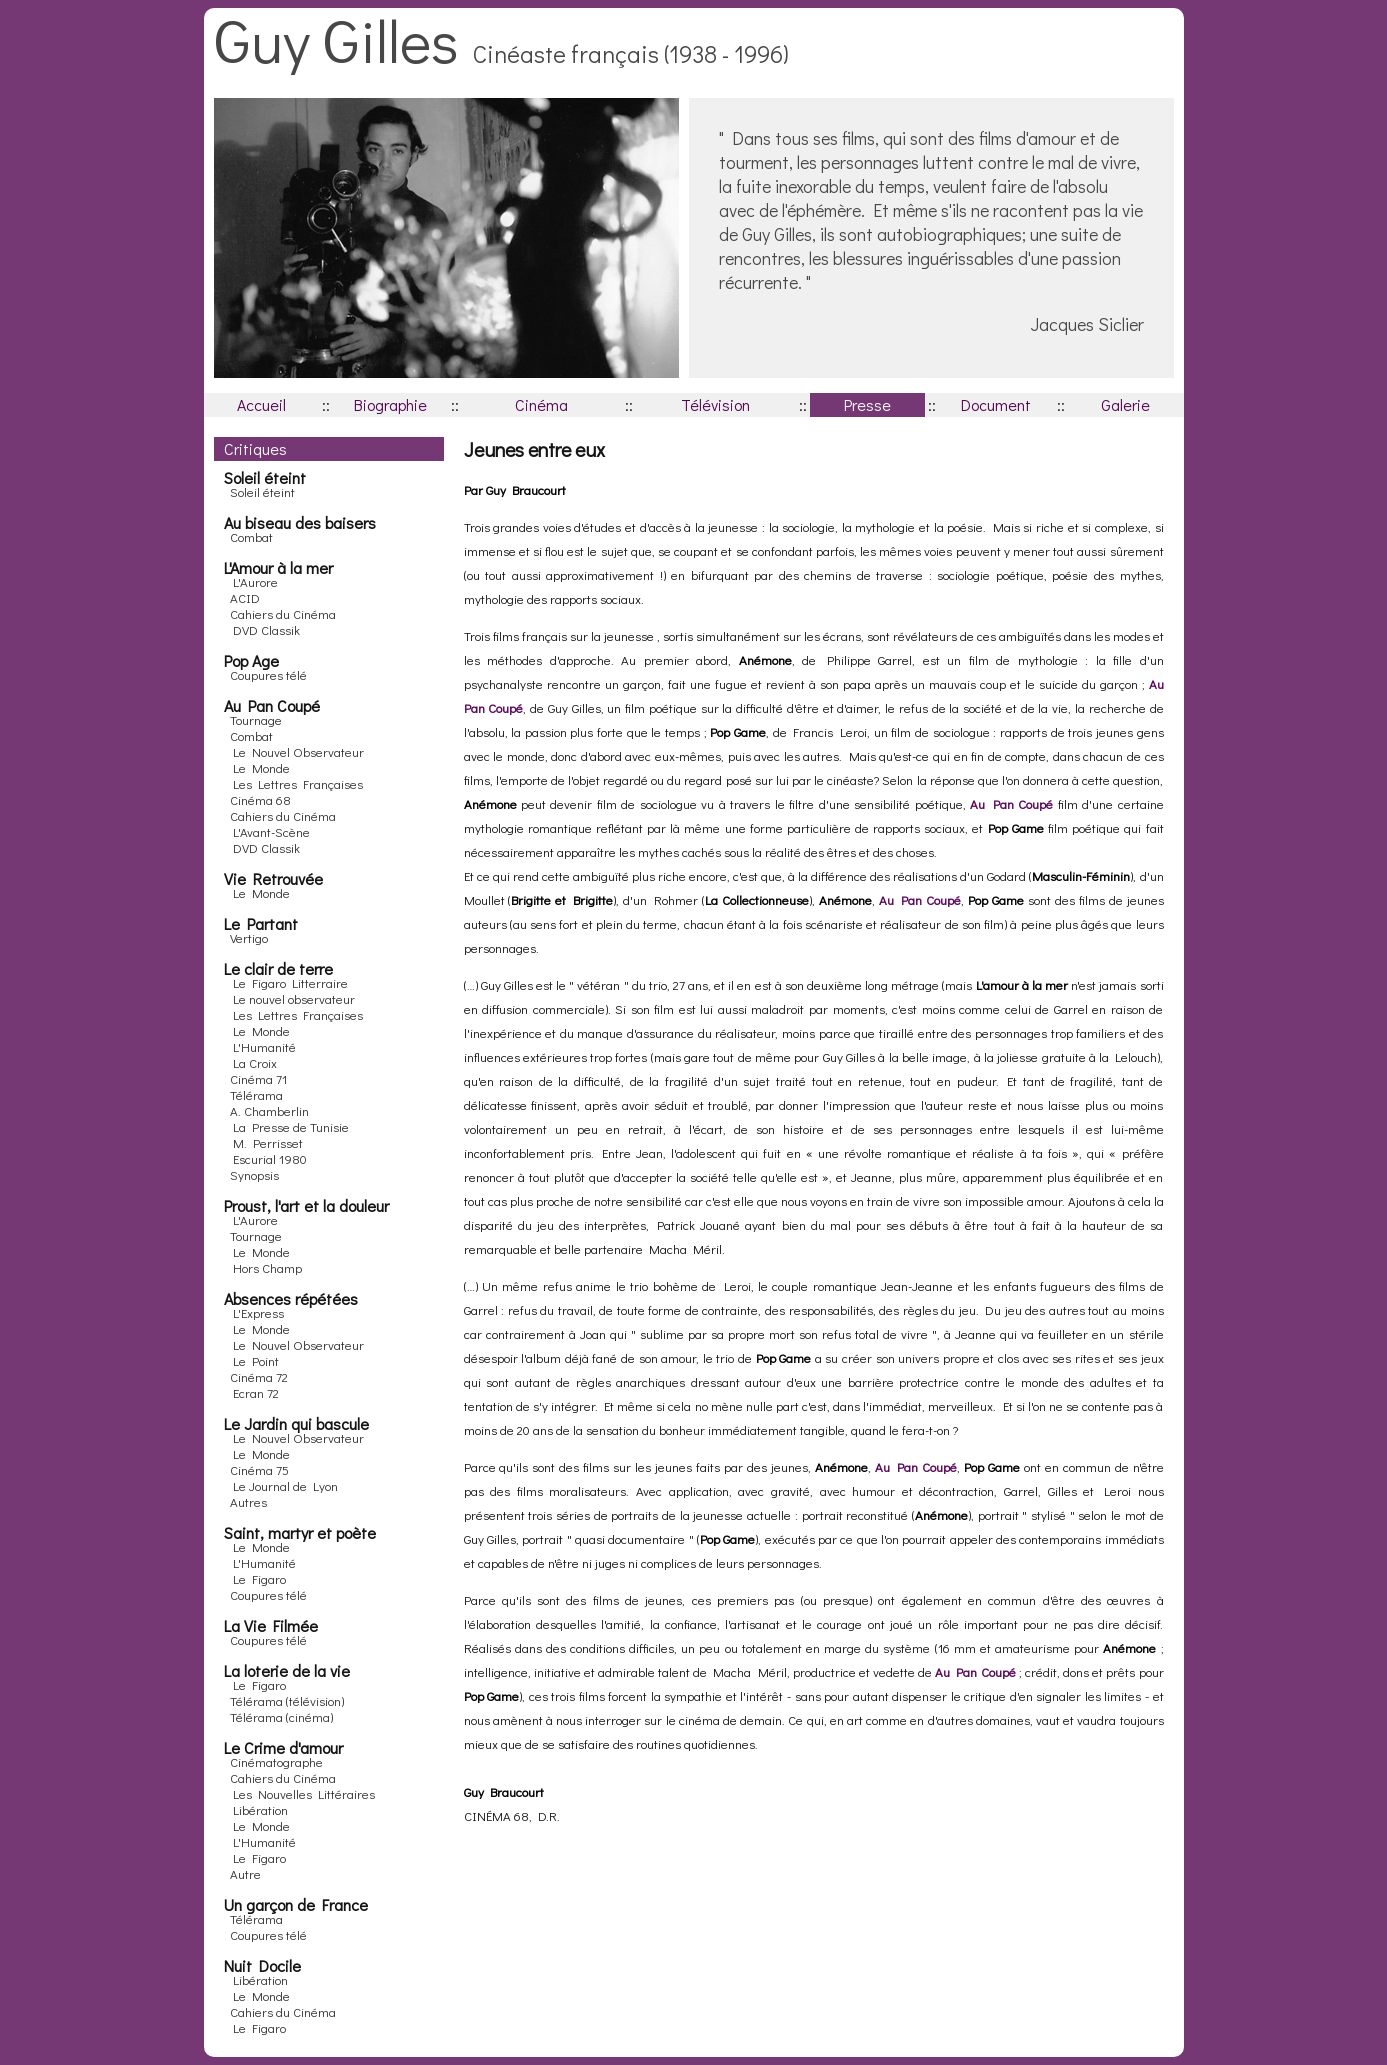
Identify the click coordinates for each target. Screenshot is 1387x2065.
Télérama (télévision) (287, 1700)
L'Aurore (255, 581)
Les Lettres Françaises (298, 783)
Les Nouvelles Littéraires (304, 1793)
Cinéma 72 (259, 1376)
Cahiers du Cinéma (283, 613)
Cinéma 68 (260, 799)
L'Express (258, 1312)
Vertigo (249, 937)
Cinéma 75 (259, 1469)
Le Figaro (259, 1578)
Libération (260, 1809)
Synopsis (254, 1174)
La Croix (255, 1062)
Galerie (1125, 404)
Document (996, 404)
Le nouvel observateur (294, 998)
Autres (248, 1501)
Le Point (256, 1360)
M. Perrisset (268, 1142)
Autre (245, 1873)
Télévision (715, 404)
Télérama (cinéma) (281, 1716)
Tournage (256, 719)
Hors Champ (267, 1267)
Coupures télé (268, 674)
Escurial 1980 (270, 1158)
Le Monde (261, 767)
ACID (245, 597)
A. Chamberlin (269, 1110)
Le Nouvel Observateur (298, 751)
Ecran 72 (256, 1392)
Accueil (261, 404)
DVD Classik (266, 629)
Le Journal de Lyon (285, 1485)
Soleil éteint (262, 491)
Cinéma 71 (258, 1078)
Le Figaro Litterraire (290, 982)
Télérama (256, 1094)
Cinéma (541, 404)
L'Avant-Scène (271, 831)
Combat (251, 536)
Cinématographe (276, 1761)
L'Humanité (264, 1046)
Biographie (390, 404)
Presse (867, 404)
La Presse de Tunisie (291, 1126)
